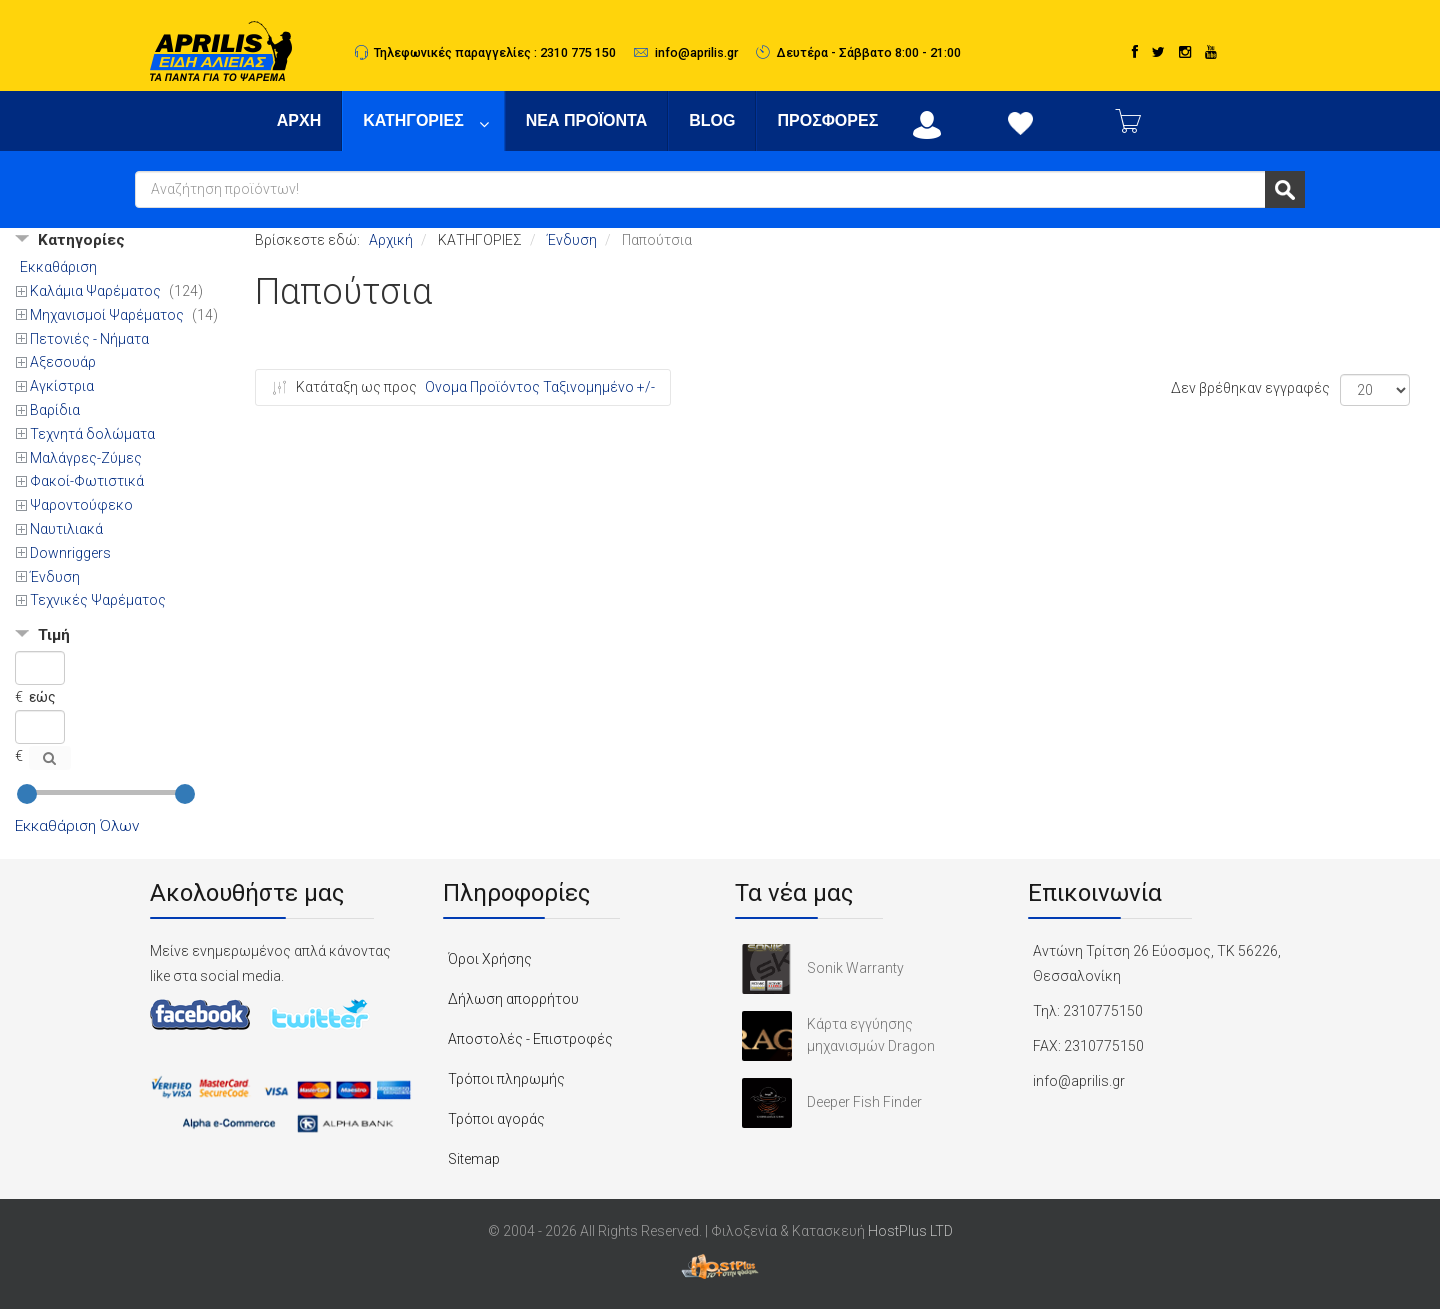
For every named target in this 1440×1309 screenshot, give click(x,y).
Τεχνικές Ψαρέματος (98, 600)
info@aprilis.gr (696, 52)
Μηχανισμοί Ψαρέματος (108, 315)
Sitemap (474, 1159)
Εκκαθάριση (58, 267)
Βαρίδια (55, 410)
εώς (42, 697)
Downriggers (70, 553)
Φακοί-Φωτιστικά (87, 481)
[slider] (27, 794)
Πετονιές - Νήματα (89, 339)
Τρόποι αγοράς (496, 1119)
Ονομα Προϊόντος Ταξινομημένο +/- (540, 387)
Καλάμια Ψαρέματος (97, 291)
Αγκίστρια (62, 386)
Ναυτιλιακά (66, 529)
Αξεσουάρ (63, 362)
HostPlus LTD (910, 1231)
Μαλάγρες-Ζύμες (86, 458)
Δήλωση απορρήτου (513, 999)
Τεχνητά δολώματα (92, 434)
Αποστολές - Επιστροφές (530, 1039)
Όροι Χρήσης (490, 959)
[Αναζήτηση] (50, 758)
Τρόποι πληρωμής (506, 1079)
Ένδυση (55, 577)
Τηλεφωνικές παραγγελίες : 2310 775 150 (495, 52)
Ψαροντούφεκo (81, 505)
